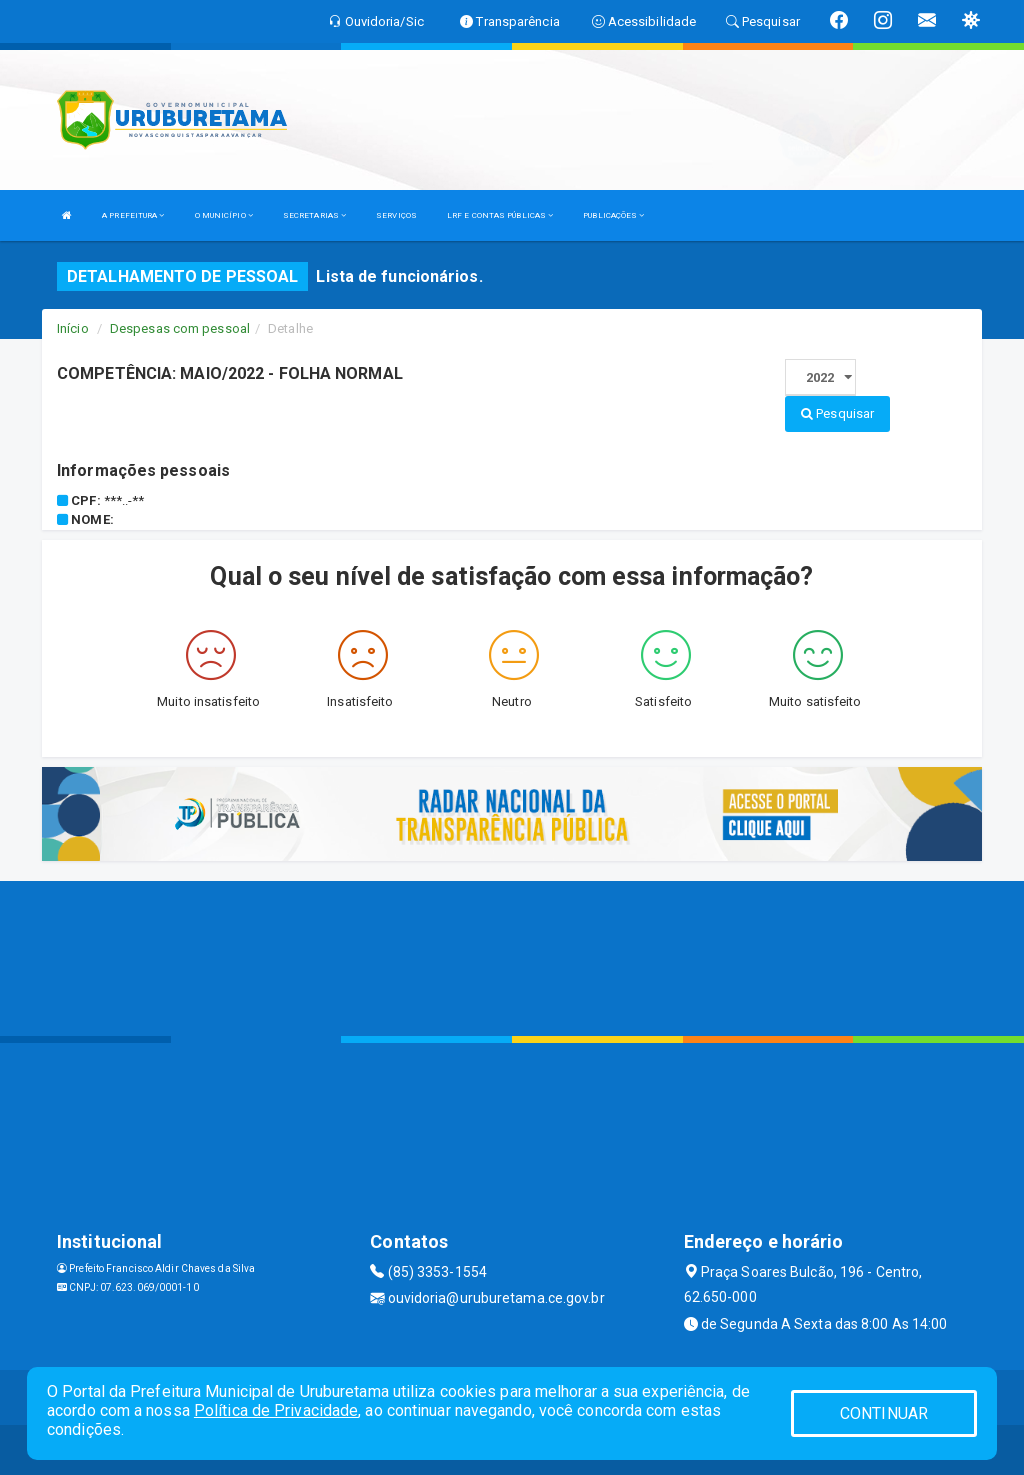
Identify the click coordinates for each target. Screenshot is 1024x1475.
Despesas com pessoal (180, 328)
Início (73, 328)
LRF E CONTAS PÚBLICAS (500, 215)
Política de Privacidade (276, 1410)
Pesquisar (837, 413)
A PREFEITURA (133, 215)
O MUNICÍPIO (224, 215)
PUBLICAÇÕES (613, 215)
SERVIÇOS (396, 215)
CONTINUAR (884, 1413)
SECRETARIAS (314, 215)
